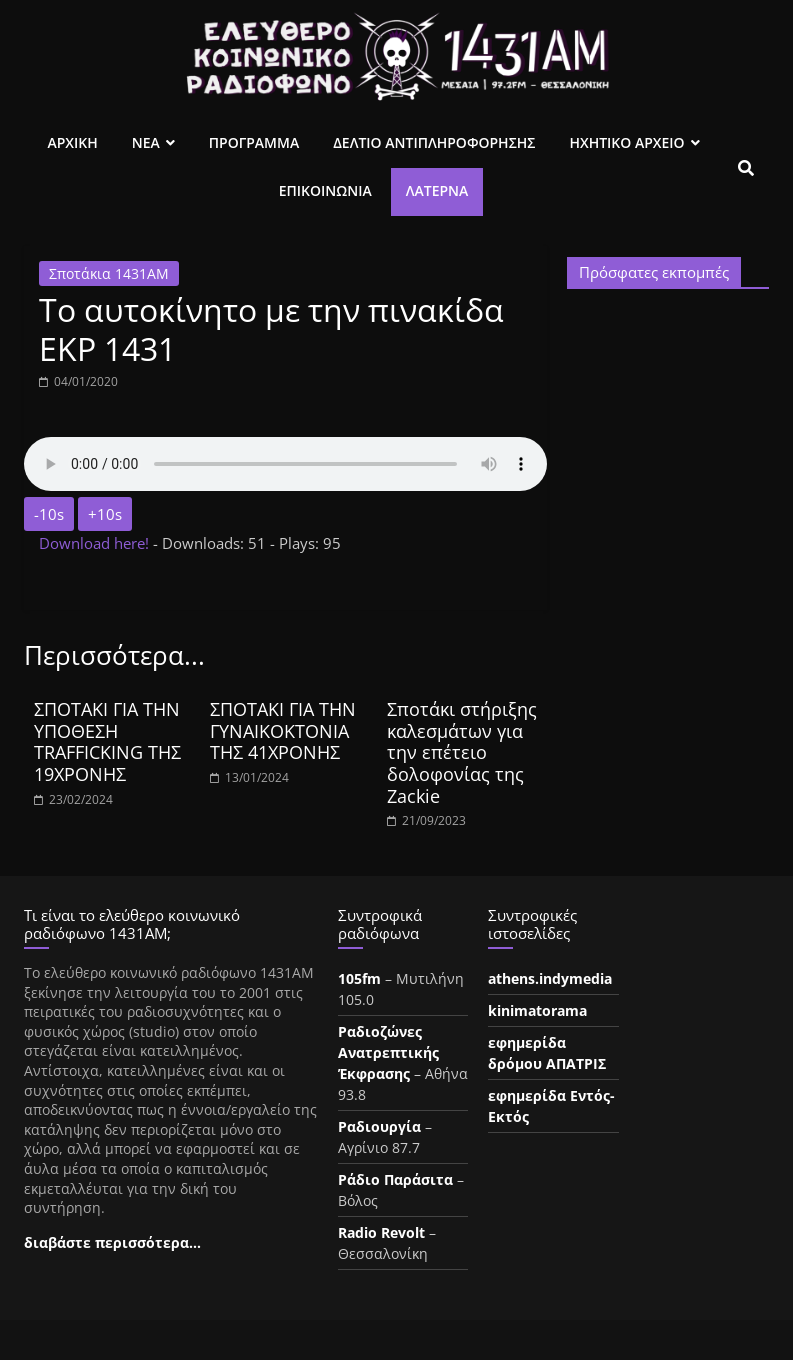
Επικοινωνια (325, 190)
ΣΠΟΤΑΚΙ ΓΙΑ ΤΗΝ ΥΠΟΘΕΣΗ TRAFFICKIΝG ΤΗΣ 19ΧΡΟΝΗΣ (107, 741)
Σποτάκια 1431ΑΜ (109, 273)
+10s (105, 514)
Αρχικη (72, 142)
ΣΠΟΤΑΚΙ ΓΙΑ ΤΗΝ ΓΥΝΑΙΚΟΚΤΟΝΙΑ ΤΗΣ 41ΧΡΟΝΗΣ (283, 730)
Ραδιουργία (379, 1126)
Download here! (96, 543)
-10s (49, 514)
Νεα (146, 142)
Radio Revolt (381, 1232)
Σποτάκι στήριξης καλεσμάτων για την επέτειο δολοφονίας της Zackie (462, 752)
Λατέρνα (437, 190)
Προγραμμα (254, 142)
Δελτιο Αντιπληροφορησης (434, 142)
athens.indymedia (550, 978)
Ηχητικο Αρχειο (626, 142)
